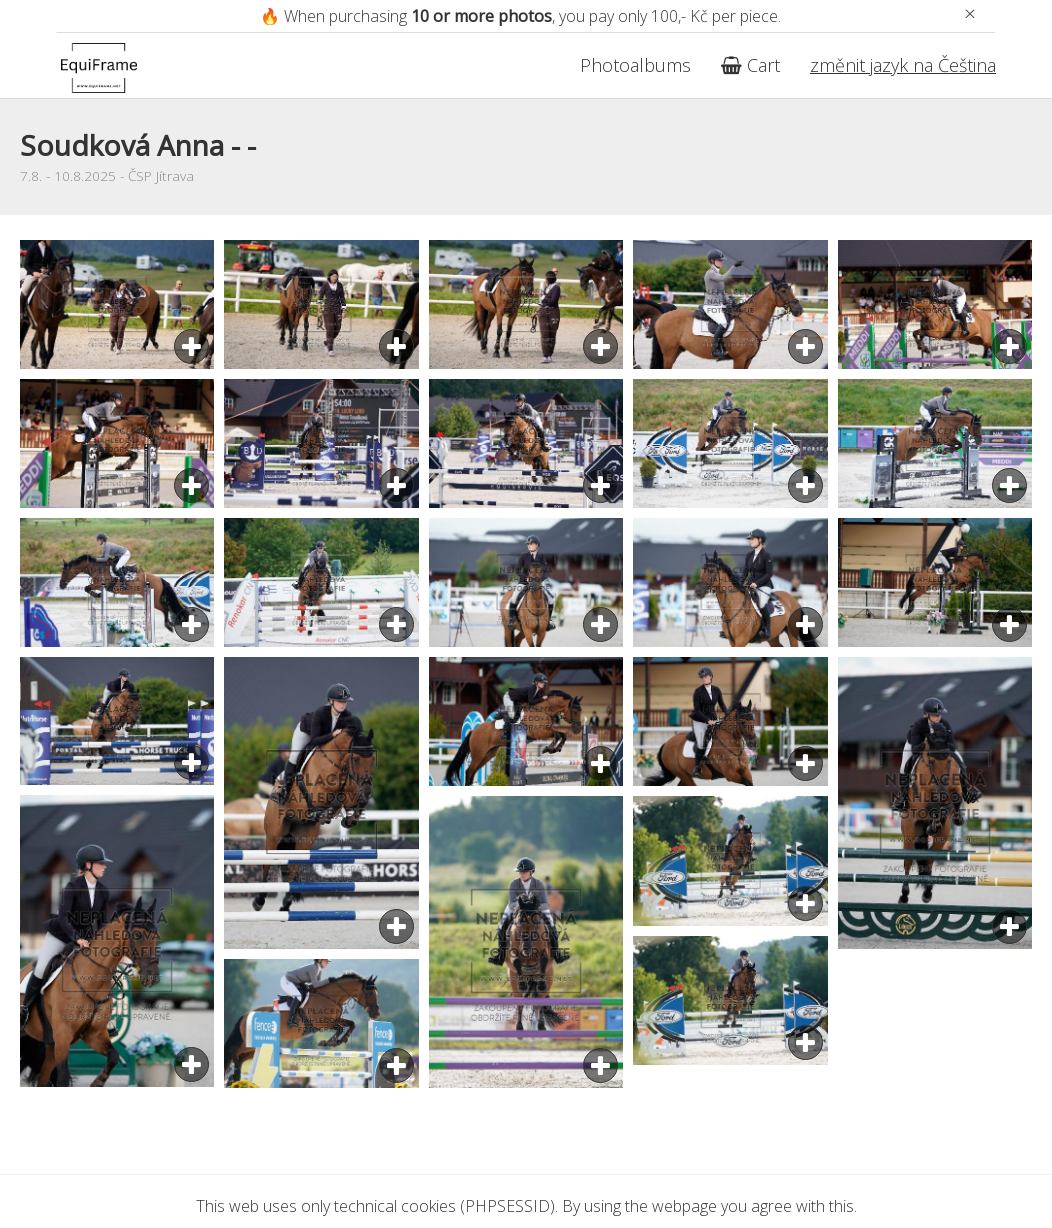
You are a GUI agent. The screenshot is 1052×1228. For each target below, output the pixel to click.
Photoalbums (635, 65)
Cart (750, 65)
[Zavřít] (970, 13)
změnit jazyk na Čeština (903, 65)
